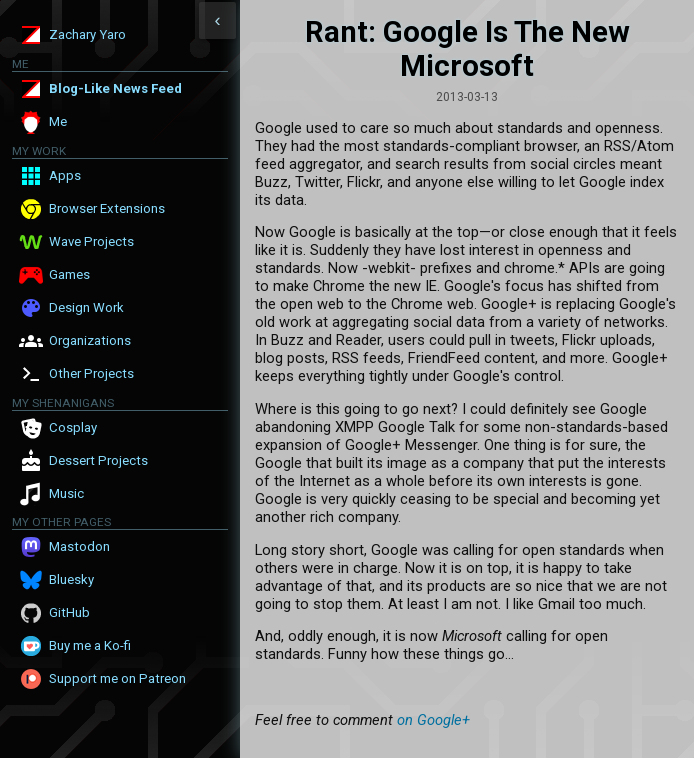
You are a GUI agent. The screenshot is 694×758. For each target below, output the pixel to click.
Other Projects (91, 373)
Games (69, 274)
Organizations (90, 340)
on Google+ (433, 720)
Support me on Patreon (117, 678)
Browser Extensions (107, 208)
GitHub (69, 612)
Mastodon (79, 546)
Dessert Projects (98, 460)
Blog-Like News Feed (115, 88)
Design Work (86, 307)
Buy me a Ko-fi (90, 645)
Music (66, 493)
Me (58, 121)
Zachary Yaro (87, 34)
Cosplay (73, 427)
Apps (65, 175)
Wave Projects (91, 241)
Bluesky (71, 579)
